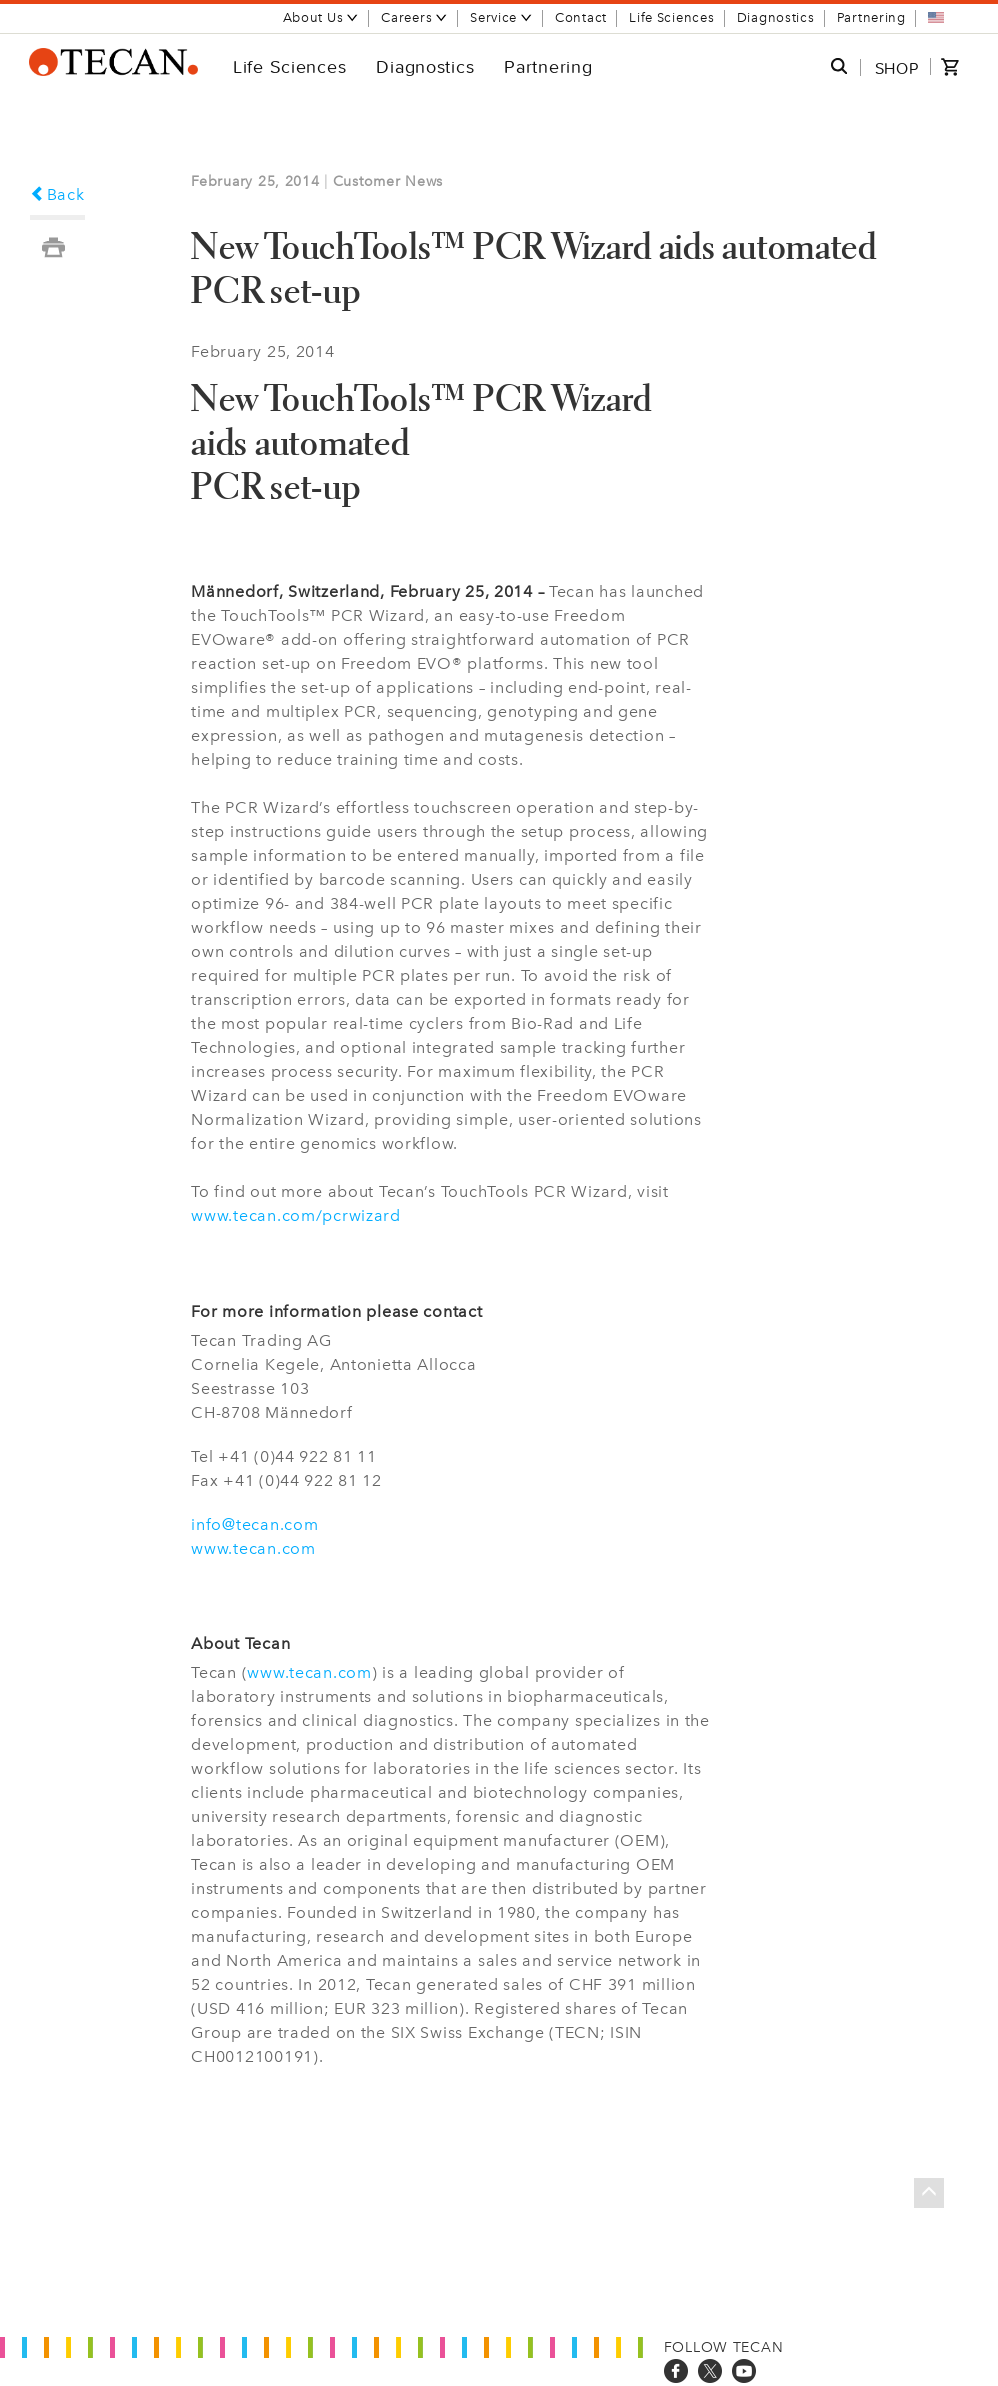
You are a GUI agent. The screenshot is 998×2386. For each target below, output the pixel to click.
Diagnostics (776, 17)
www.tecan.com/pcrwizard (296, 1215)
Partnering (871, 17)
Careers (414, 17)
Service (501, 17)
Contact (581, 17)
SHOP (897, 68)
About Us (321, 17)
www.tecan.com (253, 1548)
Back (57, 194)
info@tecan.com (254, 1524)
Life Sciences (671, 17)
